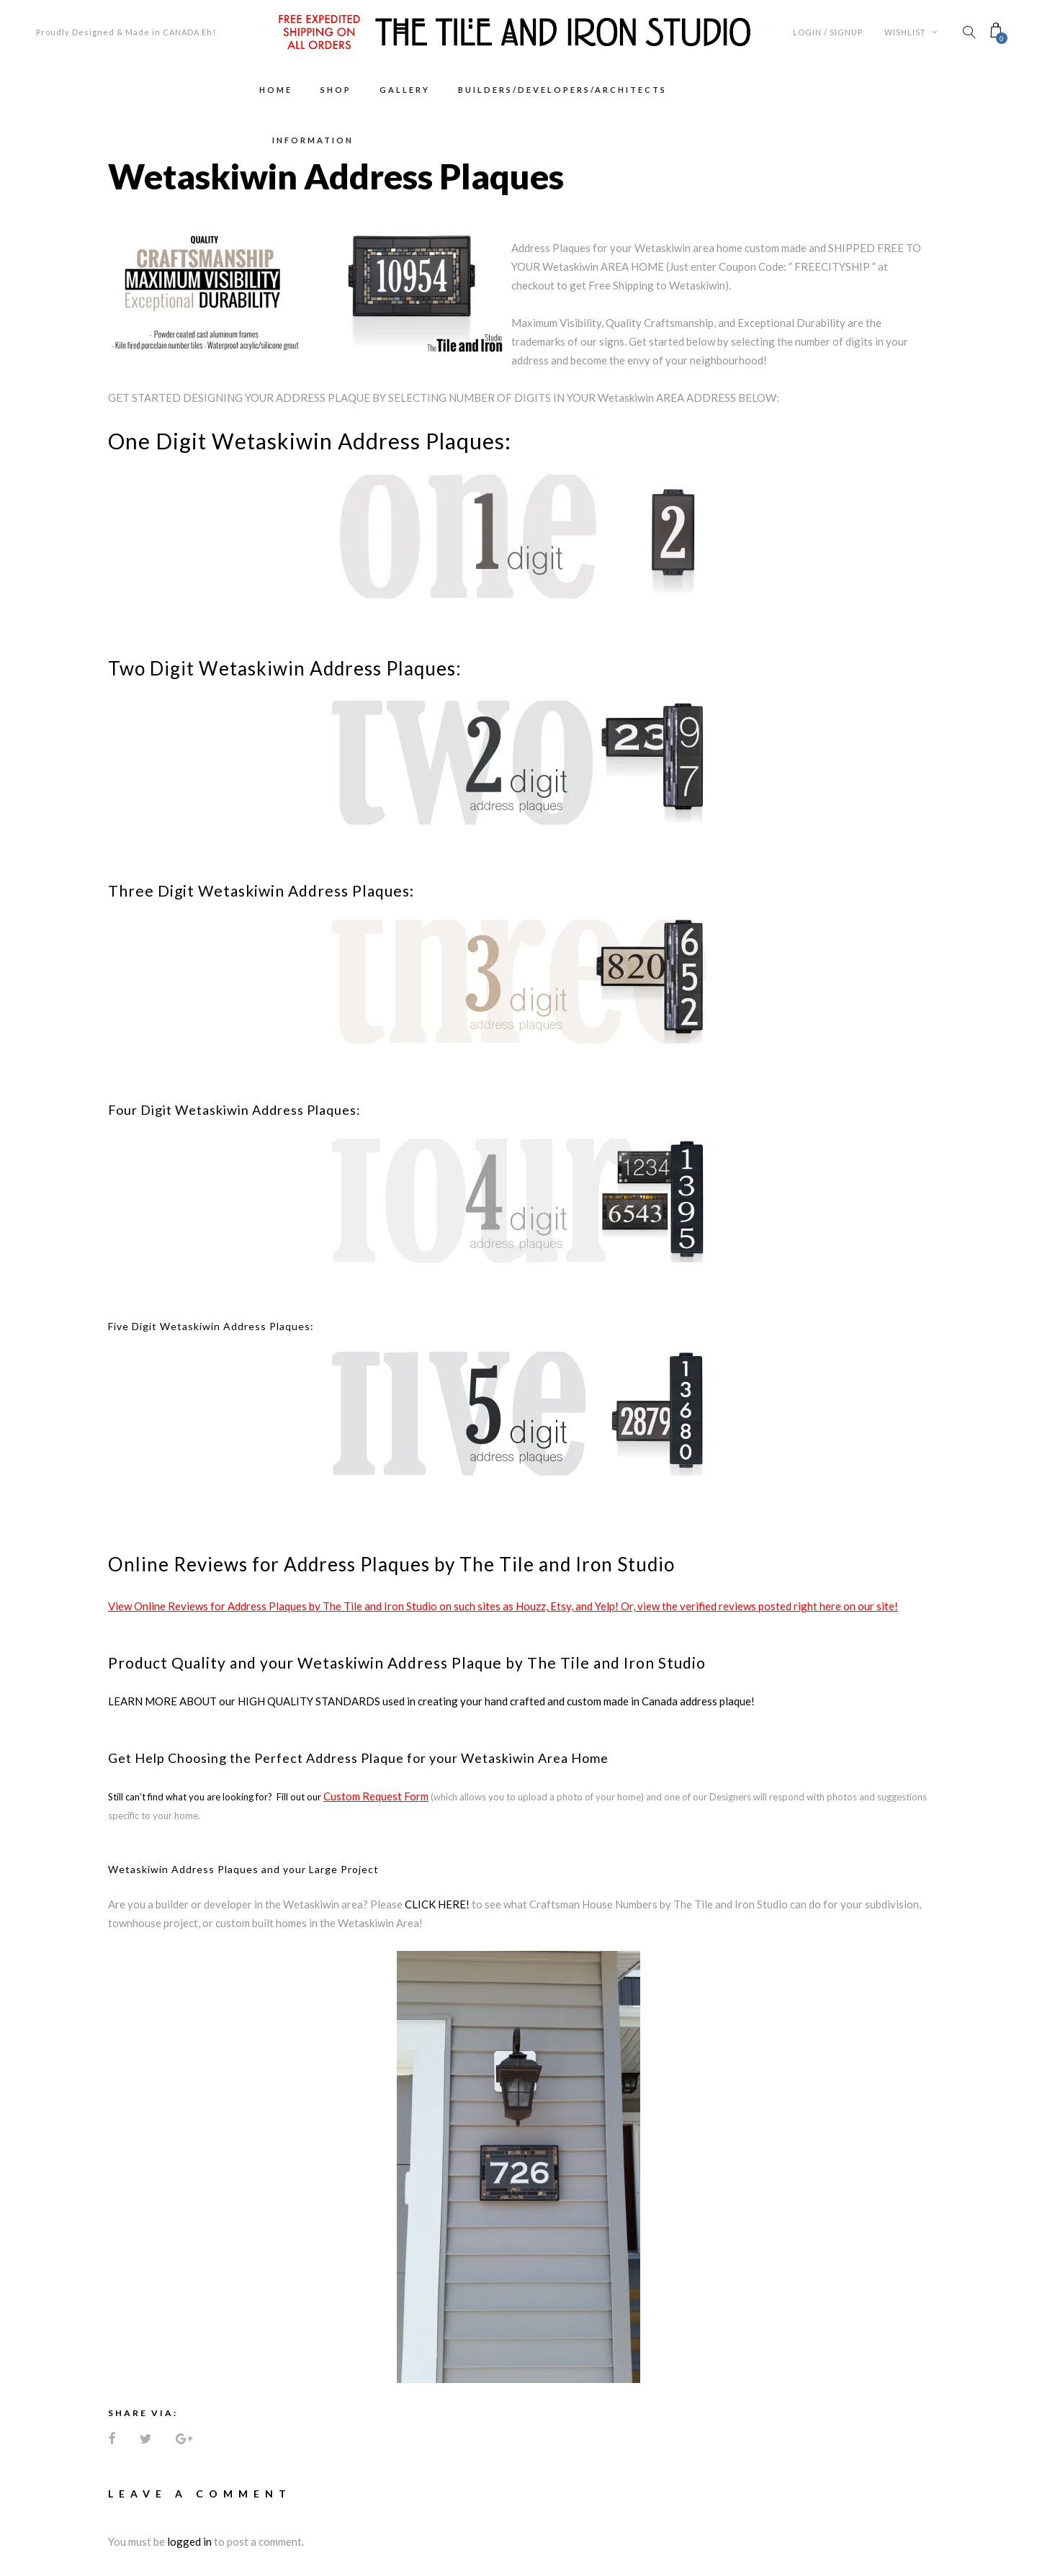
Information (313, 140)
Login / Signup (828, 32)
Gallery (405, 89)
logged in (189, 2541)
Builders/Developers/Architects (562, 89)
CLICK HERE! (437, 1904)
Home (275, 89)
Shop (335, 89)
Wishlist (911, 32)
